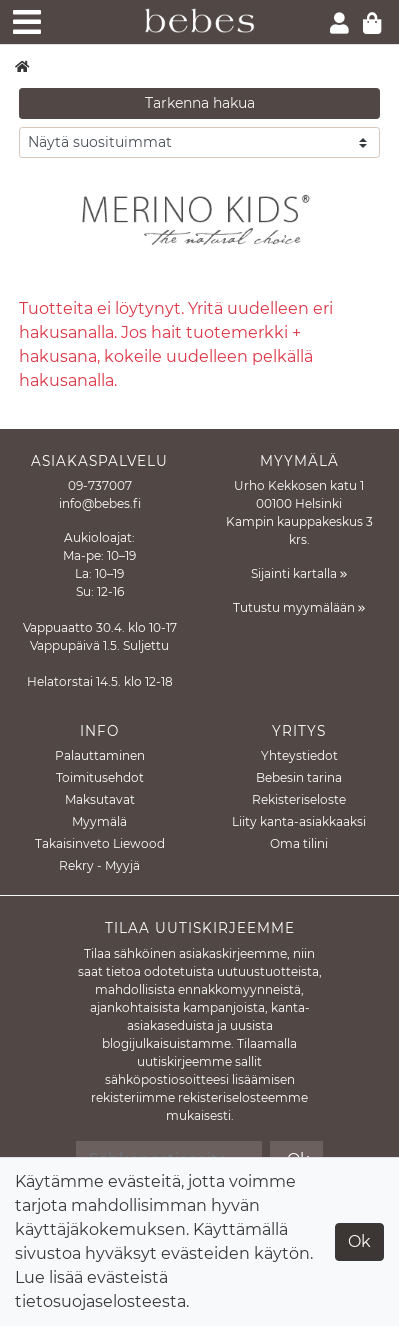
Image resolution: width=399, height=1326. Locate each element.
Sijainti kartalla (299, 573)
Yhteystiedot (299, 755)
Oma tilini (299, 843)
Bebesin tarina (299, 777)
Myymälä (99, 821)
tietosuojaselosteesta (100, 1301)
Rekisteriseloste (299, 799)
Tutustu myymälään (299, 607)
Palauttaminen (100, 755)
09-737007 (100, 485)
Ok (359, 1241)
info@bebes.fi (100, 503)
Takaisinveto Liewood (100, 843)
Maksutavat (100, 799)
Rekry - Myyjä (99, 865)
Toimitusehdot (100, 777)
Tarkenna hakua (200, 103)
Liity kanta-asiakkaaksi (299, 821)
